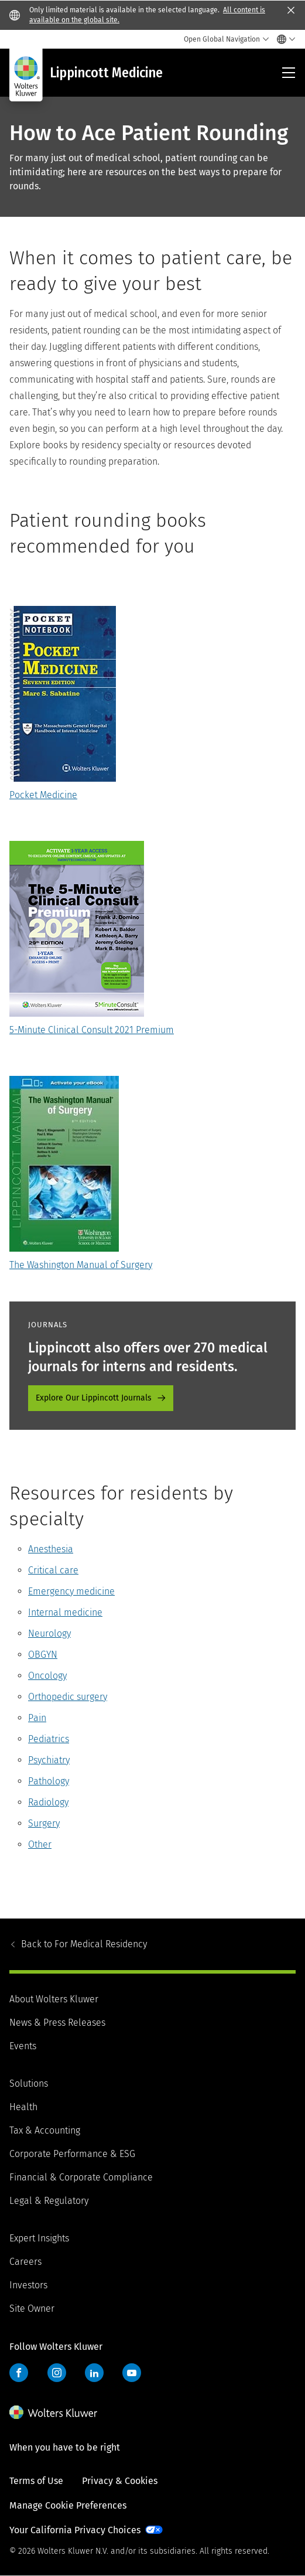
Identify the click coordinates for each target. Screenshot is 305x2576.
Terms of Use (36, 2480)
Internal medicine (65, 1612)
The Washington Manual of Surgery (80, 1264)
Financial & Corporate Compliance (81, 2177)
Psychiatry (49, 1760)
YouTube (131, 2372)
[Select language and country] (283, 39)
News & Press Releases (57, 2022)
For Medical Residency (84, 1944)
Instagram (56, 2372)
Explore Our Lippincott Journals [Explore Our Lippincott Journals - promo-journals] (94, 1398)
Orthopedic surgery (67, 1696)
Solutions (28, 2083)
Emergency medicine (71, 1591)
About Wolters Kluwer (53, 1999)
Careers (25, 2261)
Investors (28, 2285)
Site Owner (31, 2308)
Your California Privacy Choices (74, 2530)
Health (23, 2106)
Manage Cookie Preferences (67, 2505)
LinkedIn (94, 2372)
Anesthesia (50, 1549)
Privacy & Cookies (119, 2480)
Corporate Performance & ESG (72, 2153)
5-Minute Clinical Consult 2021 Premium (91, 1029)
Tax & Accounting (44, 2130)
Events (22, 2046)
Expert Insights (39, 2238)
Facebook (18, 2372)
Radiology (48, 1802)
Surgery (44, 1823)
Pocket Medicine (43, 794)
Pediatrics (48, 1738)
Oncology (47, 1675)
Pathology (48, 1781)
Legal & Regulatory (48, 2200)
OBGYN (42, 1654)
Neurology (49, 1633)
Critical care (53, 1570)
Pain (37, 1717)
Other (40, 1844)
